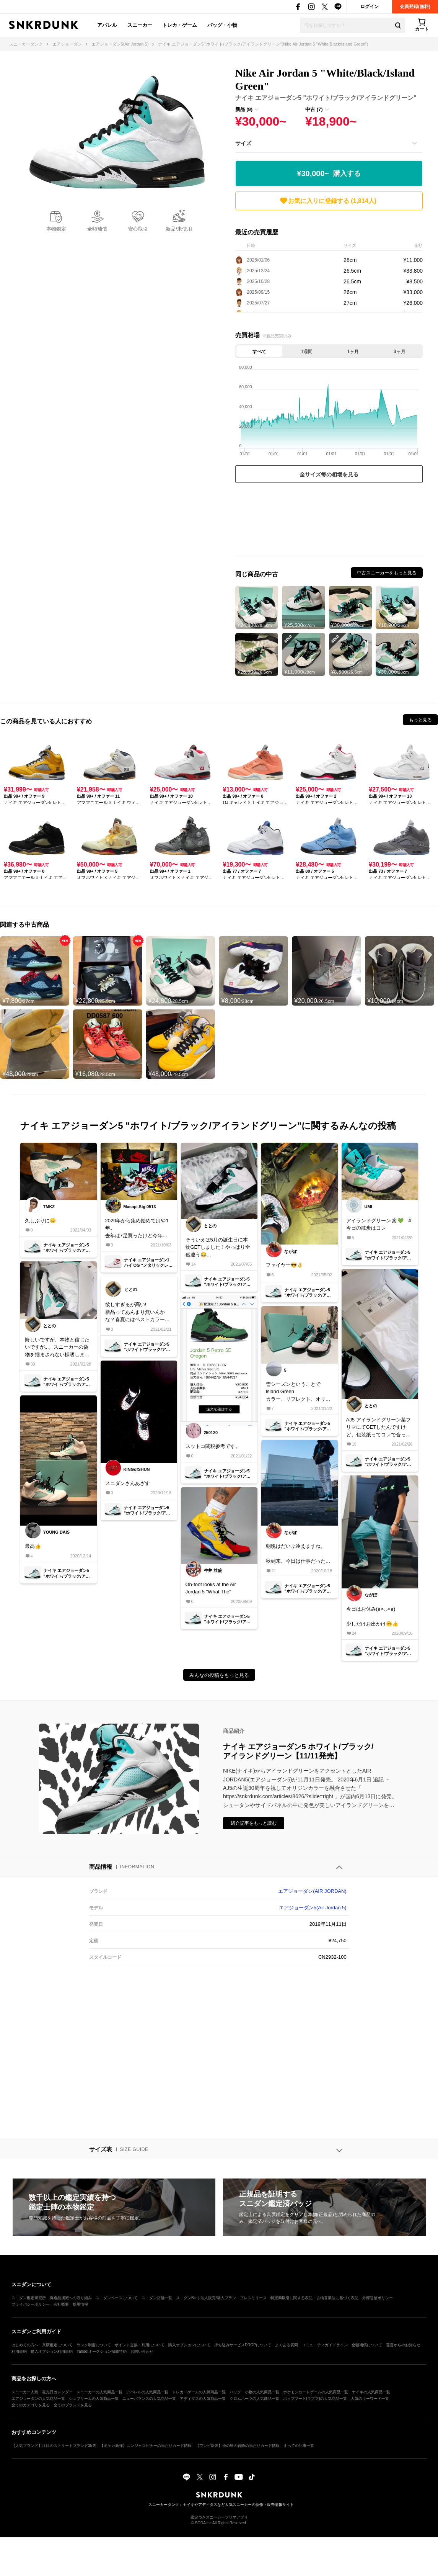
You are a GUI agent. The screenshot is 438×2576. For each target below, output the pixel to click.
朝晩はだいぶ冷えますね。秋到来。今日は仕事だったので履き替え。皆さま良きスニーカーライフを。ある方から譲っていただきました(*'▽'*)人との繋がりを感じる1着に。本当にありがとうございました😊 (298, 1554)
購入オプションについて (189, 2345)
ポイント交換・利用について (139, 2345)
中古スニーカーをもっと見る (387, 573)
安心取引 (138, 229)
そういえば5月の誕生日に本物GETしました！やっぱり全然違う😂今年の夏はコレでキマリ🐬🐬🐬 (219, 1248)
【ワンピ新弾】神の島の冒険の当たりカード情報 (237, 2446)
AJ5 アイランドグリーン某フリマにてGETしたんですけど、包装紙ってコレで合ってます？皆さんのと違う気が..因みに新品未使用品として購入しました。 (378, 1428)
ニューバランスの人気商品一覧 (149, 2398)
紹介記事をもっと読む (254, 1823)
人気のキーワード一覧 (370, 2398)
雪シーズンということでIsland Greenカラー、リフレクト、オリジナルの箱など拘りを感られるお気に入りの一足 (298, 1392)
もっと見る (420, 720)
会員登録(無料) (415, 6)
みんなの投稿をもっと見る (219, 1675)
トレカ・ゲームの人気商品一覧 (199, 2392)
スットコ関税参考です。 (213, 1446)
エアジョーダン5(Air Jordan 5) (313, 1907)
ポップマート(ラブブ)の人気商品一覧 (315, 2398)
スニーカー (139, 25)
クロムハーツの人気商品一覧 (254, 2398)
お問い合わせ (141, 2351)
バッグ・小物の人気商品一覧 (254, 2392)
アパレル (107, 25)
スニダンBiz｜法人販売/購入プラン (206, 2298)
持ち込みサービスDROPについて (242, 2345)
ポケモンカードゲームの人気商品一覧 (315, 2392)
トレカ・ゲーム (179, 25)
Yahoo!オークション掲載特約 (102, 2351)
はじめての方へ (24, 2345)
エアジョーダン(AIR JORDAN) (312, 1891)
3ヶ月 (399, 351)
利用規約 (19, 2351)
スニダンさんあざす (127, 1483)
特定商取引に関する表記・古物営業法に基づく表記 (314, 2298)
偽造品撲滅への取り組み (71, 2298)
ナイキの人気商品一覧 (371, 2392)
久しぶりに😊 (40, 1220)
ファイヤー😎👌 (284, 1265)
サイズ (243, 143)
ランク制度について (94, 2345)
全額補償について (367, 2345)
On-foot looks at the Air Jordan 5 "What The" (211, 1588)
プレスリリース (253, 2298)
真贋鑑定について (57, 2345)
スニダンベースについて (117, 2298)
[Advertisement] (329, 521)
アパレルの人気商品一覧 (147, 2392)
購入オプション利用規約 (52, 2351)
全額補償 (97, 229)
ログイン (369, 6)
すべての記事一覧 (298, 2446)
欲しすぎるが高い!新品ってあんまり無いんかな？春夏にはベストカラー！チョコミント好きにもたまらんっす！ (137, 1312)
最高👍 (33, 1546)
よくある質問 (286, 2345)
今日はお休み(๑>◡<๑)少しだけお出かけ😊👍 (372, 1616)
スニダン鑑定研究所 (28, 2298)
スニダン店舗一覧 (157, 2298)
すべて (259, 351)
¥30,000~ (329, 173)
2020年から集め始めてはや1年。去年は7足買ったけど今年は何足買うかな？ (137, 1229)
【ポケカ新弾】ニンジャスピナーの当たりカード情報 (146, 2446)
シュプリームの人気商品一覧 (94, 2398)
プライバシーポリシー (30, 2304)
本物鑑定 (56, 229)
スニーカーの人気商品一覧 (99, 2392)
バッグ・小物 (222, 25)
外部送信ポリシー (377, 2298)
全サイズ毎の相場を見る (329, 474)
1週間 (307, 351)
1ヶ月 (353, 351)
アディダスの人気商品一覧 (203, 2398)
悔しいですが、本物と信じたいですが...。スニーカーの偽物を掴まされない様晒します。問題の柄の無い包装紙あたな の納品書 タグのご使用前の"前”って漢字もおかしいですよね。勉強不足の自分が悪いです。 (57, 1348)
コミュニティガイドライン (325, 2345)
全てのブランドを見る (73, 2405)
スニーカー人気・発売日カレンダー (42, 2392)
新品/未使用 (179, 229)
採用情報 (80, 2304)
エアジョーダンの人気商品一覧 (38, 2398)
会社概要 (61, 2304)
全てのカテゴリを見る (30, 2405)
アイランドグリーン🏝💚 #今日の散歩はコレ (378, 1224)
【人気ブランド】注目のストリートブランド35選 (53, 2446)
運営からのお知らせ (403, 2345)
